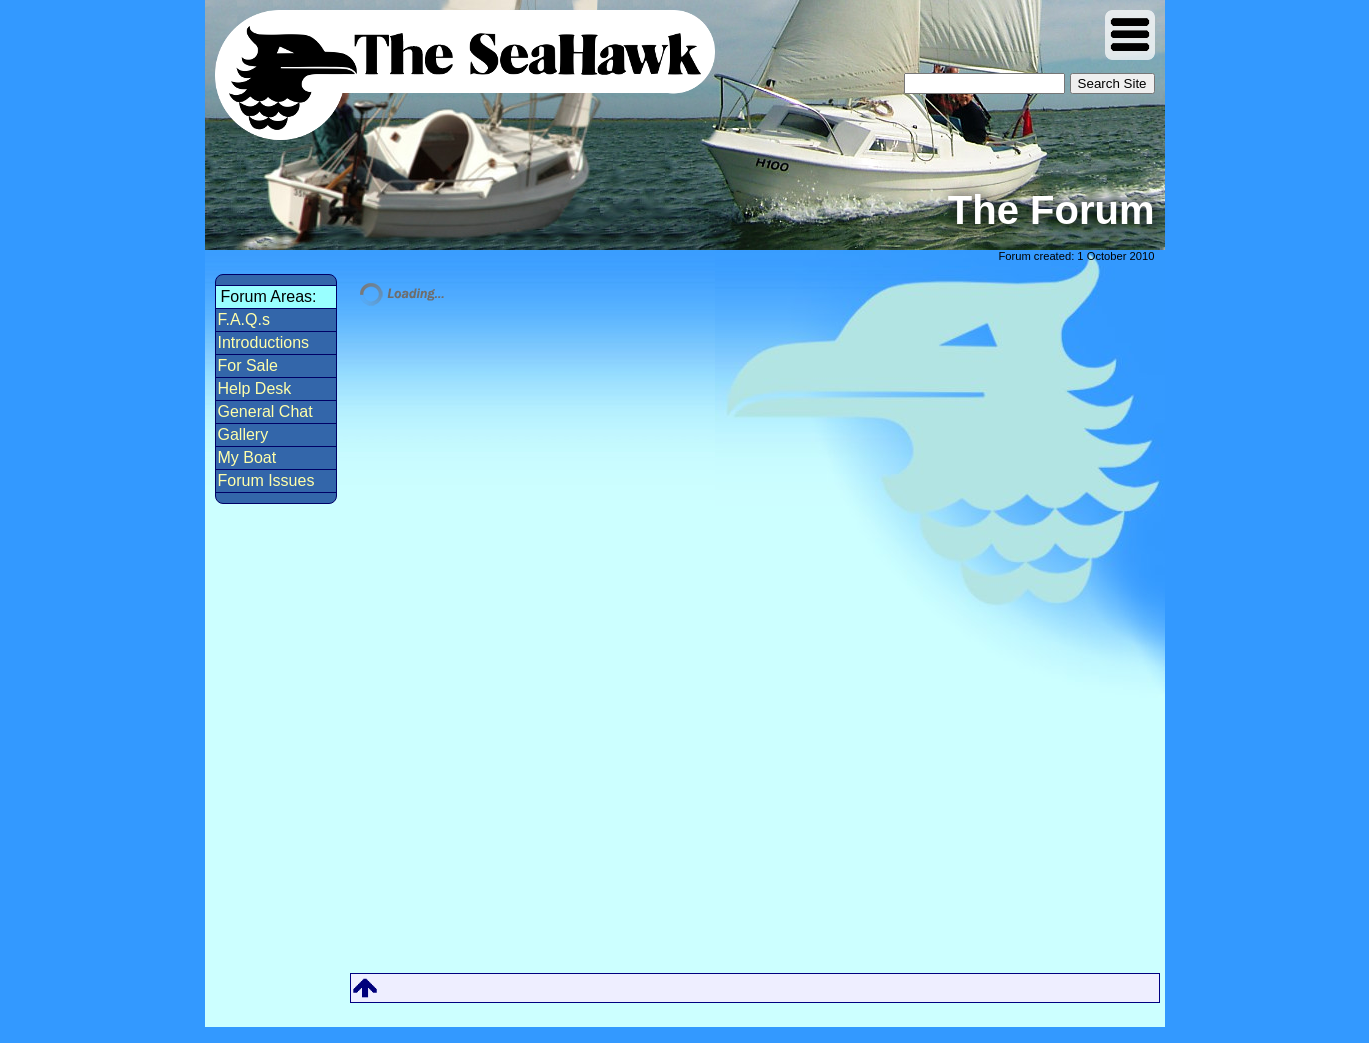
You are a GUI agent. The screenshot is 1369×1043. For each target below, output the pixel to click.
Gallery (243, 434)
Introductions (264, 342)
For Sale (248, 365)
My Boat (247, 457)
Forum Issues (266, 480)
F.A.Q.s (244, 319)
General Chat (265, 411)
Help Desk (255, 388)
